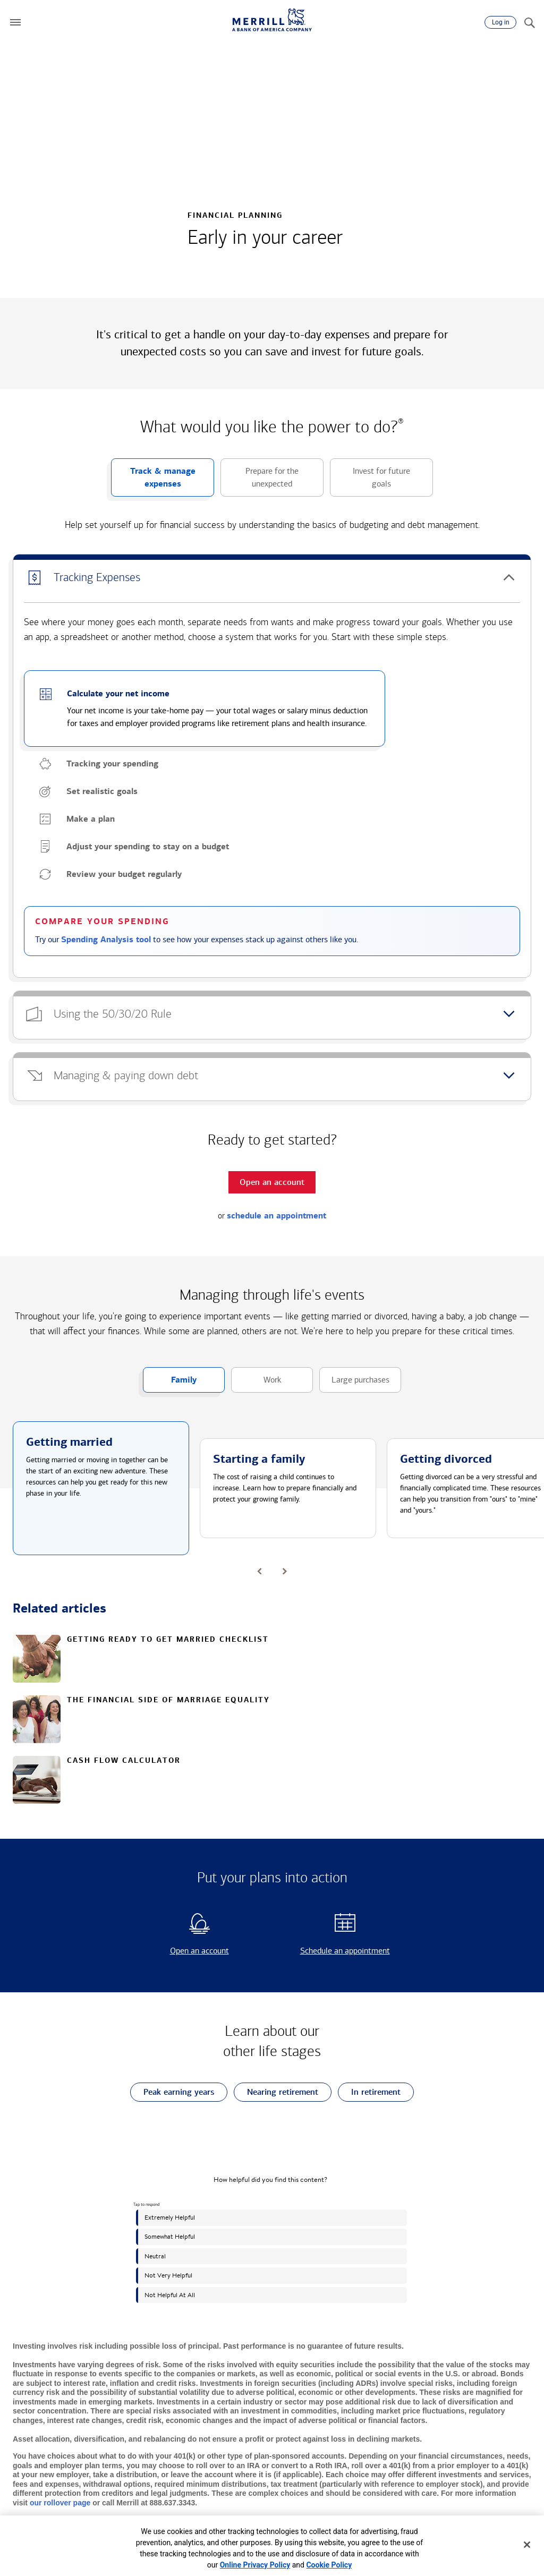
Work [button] (256, 1384)
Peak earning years (172, 2092)
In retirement (369, 2092)
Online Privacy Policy (255, 2565)
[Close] (527, 2544)
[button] (15, 22)
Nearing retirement (276, 2092)
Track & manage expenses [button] (153, 481)
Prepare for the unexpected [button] (259, 481)
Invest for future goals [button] (370, 481)
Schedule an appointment (334, 1951)
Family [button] (170, 1384)
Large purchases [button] (354, 1384)
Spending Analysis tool (106, 939)
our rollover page (60, 2502)
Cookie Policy (329, 2565)
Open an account (181, 1951)
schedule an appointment (276, 1215)
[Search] (529, 22)
